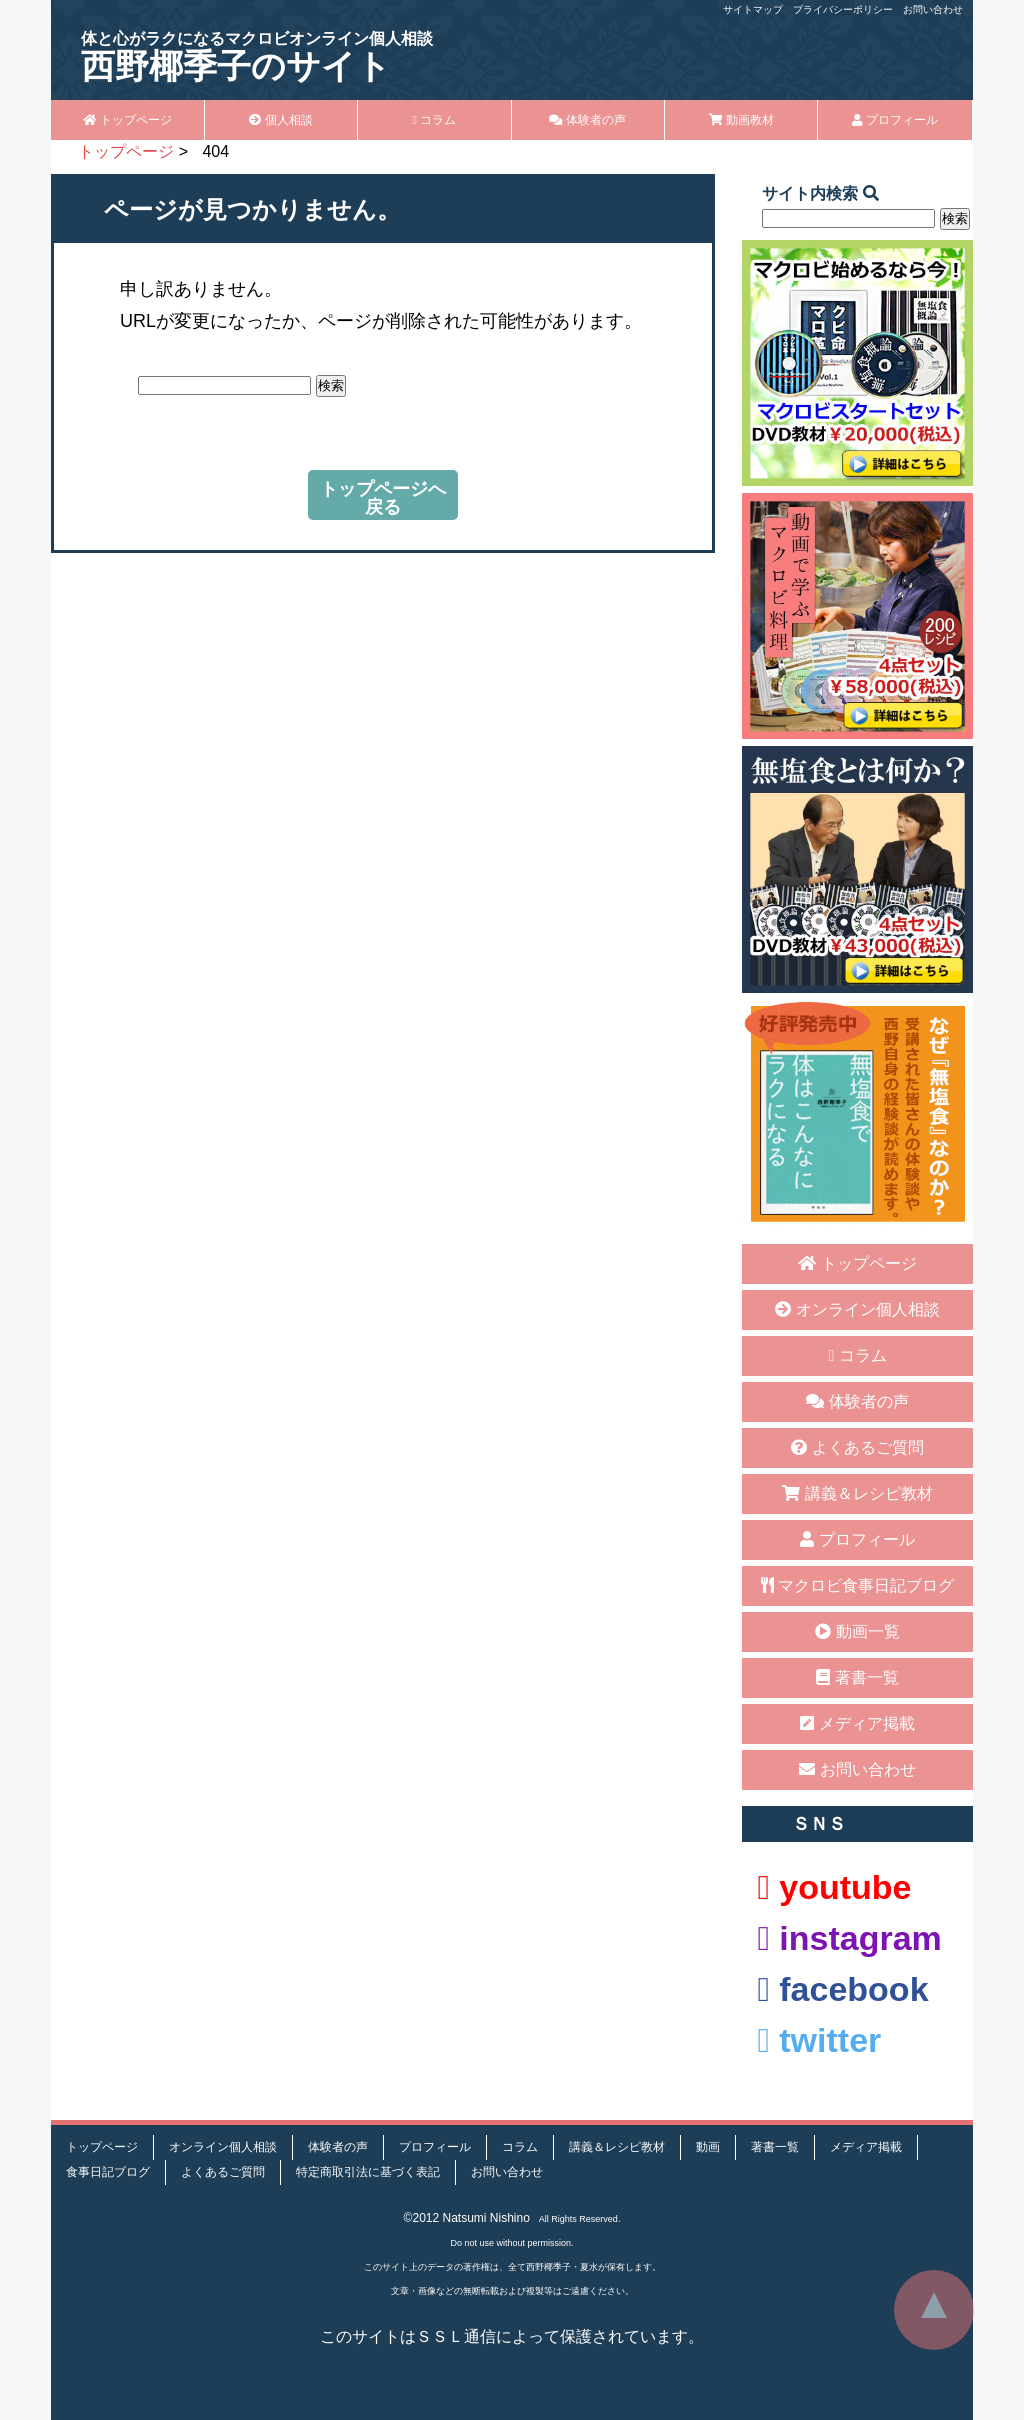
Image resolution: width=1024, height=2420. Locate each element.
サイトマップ (753, 9)
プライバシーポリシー (843, 9)
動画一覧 (857, 1631)
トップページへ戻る (383, 498)
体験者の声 (587, 120)
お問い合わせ (933, 9)
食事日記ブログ (108, 2172)
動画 (708, 2147)
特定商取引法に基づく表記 (368, 2172)
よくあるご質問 (857, 1447)
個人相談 (280, 120)
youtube (834, 1887)
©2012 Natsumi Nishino (467, 2218)
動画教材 (741, 120)
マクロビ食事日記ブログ (857, 1585)
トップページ (127, 120)
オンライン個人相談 (857, 1309)
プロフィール (895, 120)
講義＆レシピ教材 (857, 1493)
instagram (849, 1938)
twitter (819, 2040)
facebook (842, 1989)
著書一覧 (857, 1677)
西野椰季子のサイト (257, 57)
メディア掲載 (857, 1723)
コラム (434, 120)
